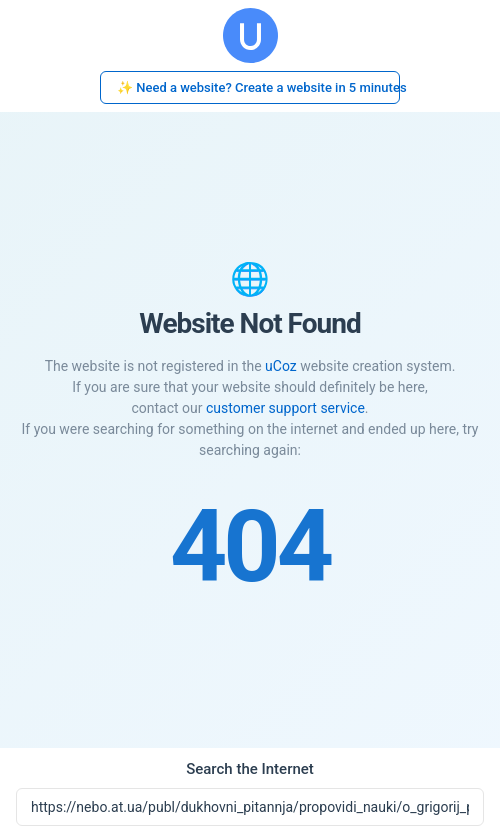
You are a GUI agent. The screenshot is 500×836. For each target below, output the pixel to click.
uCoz (281, 366)
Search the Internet (250, 769)
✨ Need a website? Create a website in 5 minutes (258, 87)
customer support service (285, 408)
